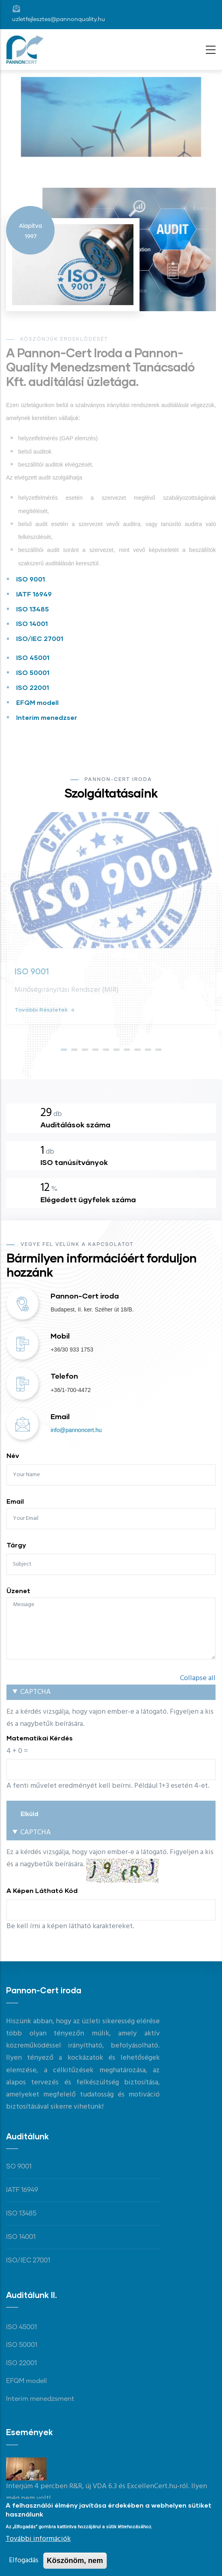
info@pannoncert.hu (76, 1430)
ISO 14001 (32, 623)
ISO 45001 (32, 657)
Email (15, 1501)
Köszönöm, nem (75, 2563)
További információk (38, 2541)
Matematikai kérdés (39, 1738)
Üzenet (18, 1590)
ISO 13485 (32, 609)
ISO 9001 (30, 579)
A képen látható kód (42, 1890)
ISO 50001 (32, 672)
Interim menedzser (46, 717)
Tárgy (16, 1545)
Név (12, 1455)
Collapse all (198, 1678)
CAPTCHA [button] (35, 1692)
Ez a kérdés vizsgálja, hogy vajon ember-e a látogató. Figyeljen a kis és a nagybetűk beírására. (111, 1739)
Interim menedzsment (40, 2399)
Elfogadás (23, 2563)
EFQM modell (37, 702)
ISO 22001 (32, 687)
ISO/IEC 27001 (39, 638)
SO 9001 (19, 2166)
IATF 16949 (34, 594)
